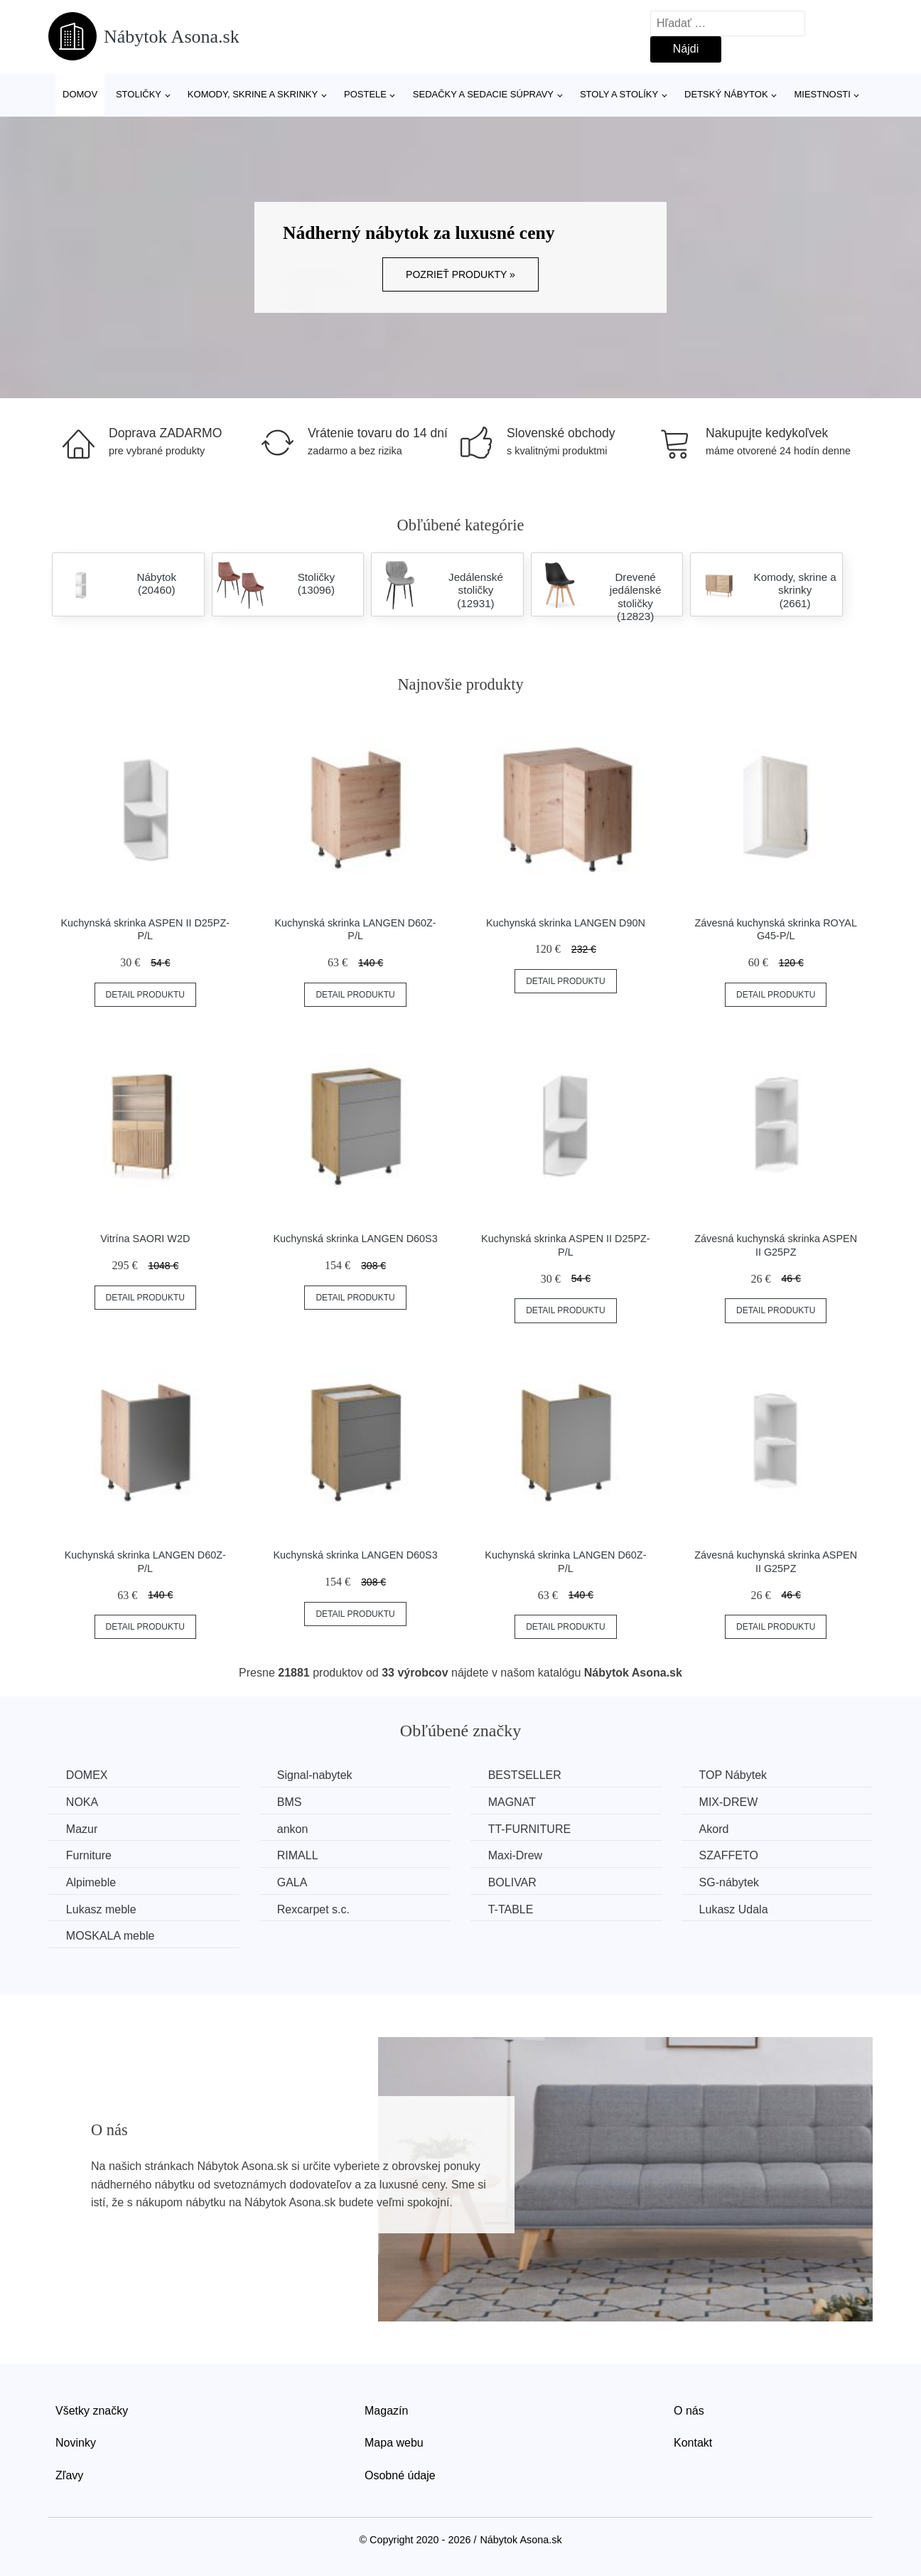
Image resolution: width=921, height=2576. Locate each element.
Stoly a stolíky (619, 94)
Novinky (75, 2443)
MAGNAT (513, 1802)
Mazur (81, 1829)
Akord (716, 1829)
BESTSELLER (525, 1775)
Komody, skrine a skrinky (253, 94)
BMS (290, 1802)
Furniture (89, 1855)
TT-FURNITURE (530, 1829)
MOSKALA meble (110, 1936)
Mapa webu (394, 2443)
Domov (80, 94)
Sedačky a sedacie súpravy (483, 94)
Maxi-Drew (516, 1855)
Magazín (386, 2411)
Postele (365, 94)
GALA (293, 1882)
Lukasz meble (101, 1909)
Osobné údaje (400, 2475)
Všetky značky (91, 2411)
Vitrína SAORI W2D (145, 1238)
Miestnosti (822, 94)
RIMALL (298, 1855)
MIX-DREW (730, 1802)
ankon (293, 1829)
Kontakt (693, 2443)
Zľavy (69, 2475)
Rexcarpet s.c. (314, 1909)
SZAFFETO (730, 1855)
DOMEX (87, 1775)
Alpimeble (91, 1882)
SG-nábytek (730, 1882)
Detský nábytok (726, 94)
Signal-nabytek (315, 1775)
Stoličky (138, 94)
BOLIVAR (513, 1882)
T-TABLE (511, 1909)
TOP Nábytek (734, 1775)
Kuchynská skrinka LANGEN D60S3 (356, 1238)
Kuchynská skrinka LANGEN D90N (565, 923)
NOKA (82, 1802)
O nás (689, 2411)
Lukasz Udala (735, 1909)
